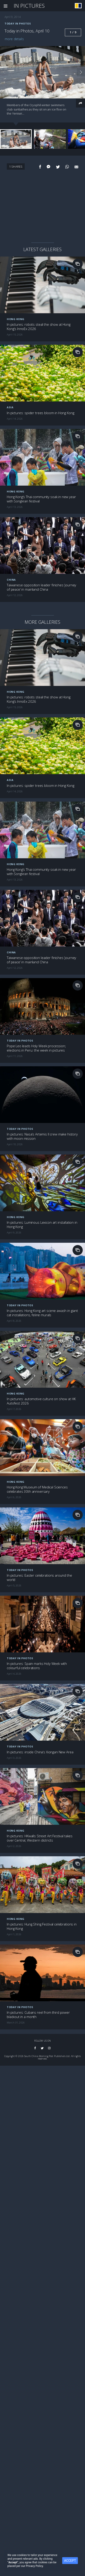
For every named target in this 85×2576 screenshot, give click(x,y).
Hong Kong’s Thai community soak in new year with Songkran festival (41, 499)
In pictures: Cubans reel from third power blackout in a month (38, 2014)
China (11, 579)
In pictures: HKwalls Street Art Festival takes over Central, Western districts (40, 1838)
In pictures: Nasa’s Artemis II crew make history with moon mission (42, 1136)
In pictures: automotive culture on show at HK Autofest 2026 (41, 1401)
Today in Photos (18, 23)
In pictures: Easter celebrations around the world (39, 1577)
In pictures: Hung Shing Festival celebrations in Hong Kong (42, 1926)
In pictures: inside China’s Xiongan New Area (40, 1752)
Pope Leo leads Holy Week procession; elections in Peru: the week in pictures (36, 1048)
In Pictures (29, 5)
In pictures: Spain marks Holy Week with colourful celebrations (37, 1665)
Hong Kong (15, 319)
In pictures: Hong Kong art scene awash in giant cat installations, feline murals (42, 1313)
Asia (10, 407)
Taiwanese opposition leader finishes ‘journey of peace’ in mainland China (41, 587)
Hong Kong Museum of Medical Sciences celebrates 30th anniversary (37, 1489)
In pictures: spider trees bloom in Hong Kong (40, 413)
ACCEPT (70, 2560)
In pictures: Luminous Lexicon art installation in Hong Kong (42, 1224)
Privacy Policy (34, 2566)
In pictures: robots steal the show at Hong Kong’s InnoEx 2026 (38, 326)
